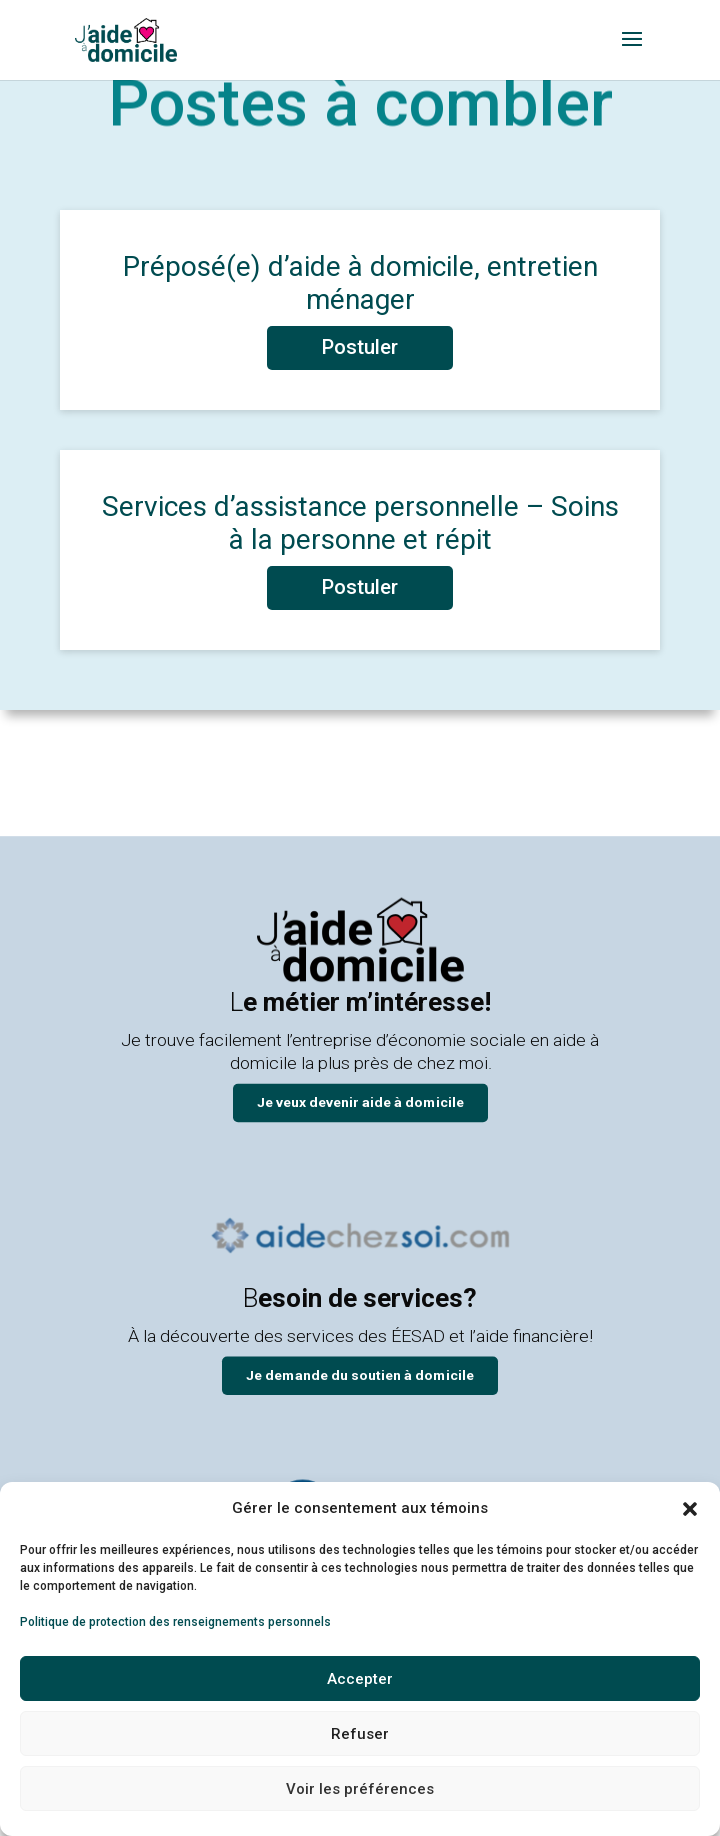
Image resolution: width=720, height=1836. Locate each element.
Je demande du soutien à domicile (360, 1374)
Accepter (360, 1679)
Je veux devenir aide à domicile (360, 1101)
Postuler (360, 347)
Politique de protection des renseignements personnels (175, 1622)
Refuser (360, 1734)
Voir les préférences (360, 1789)
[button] (690, 1509)
